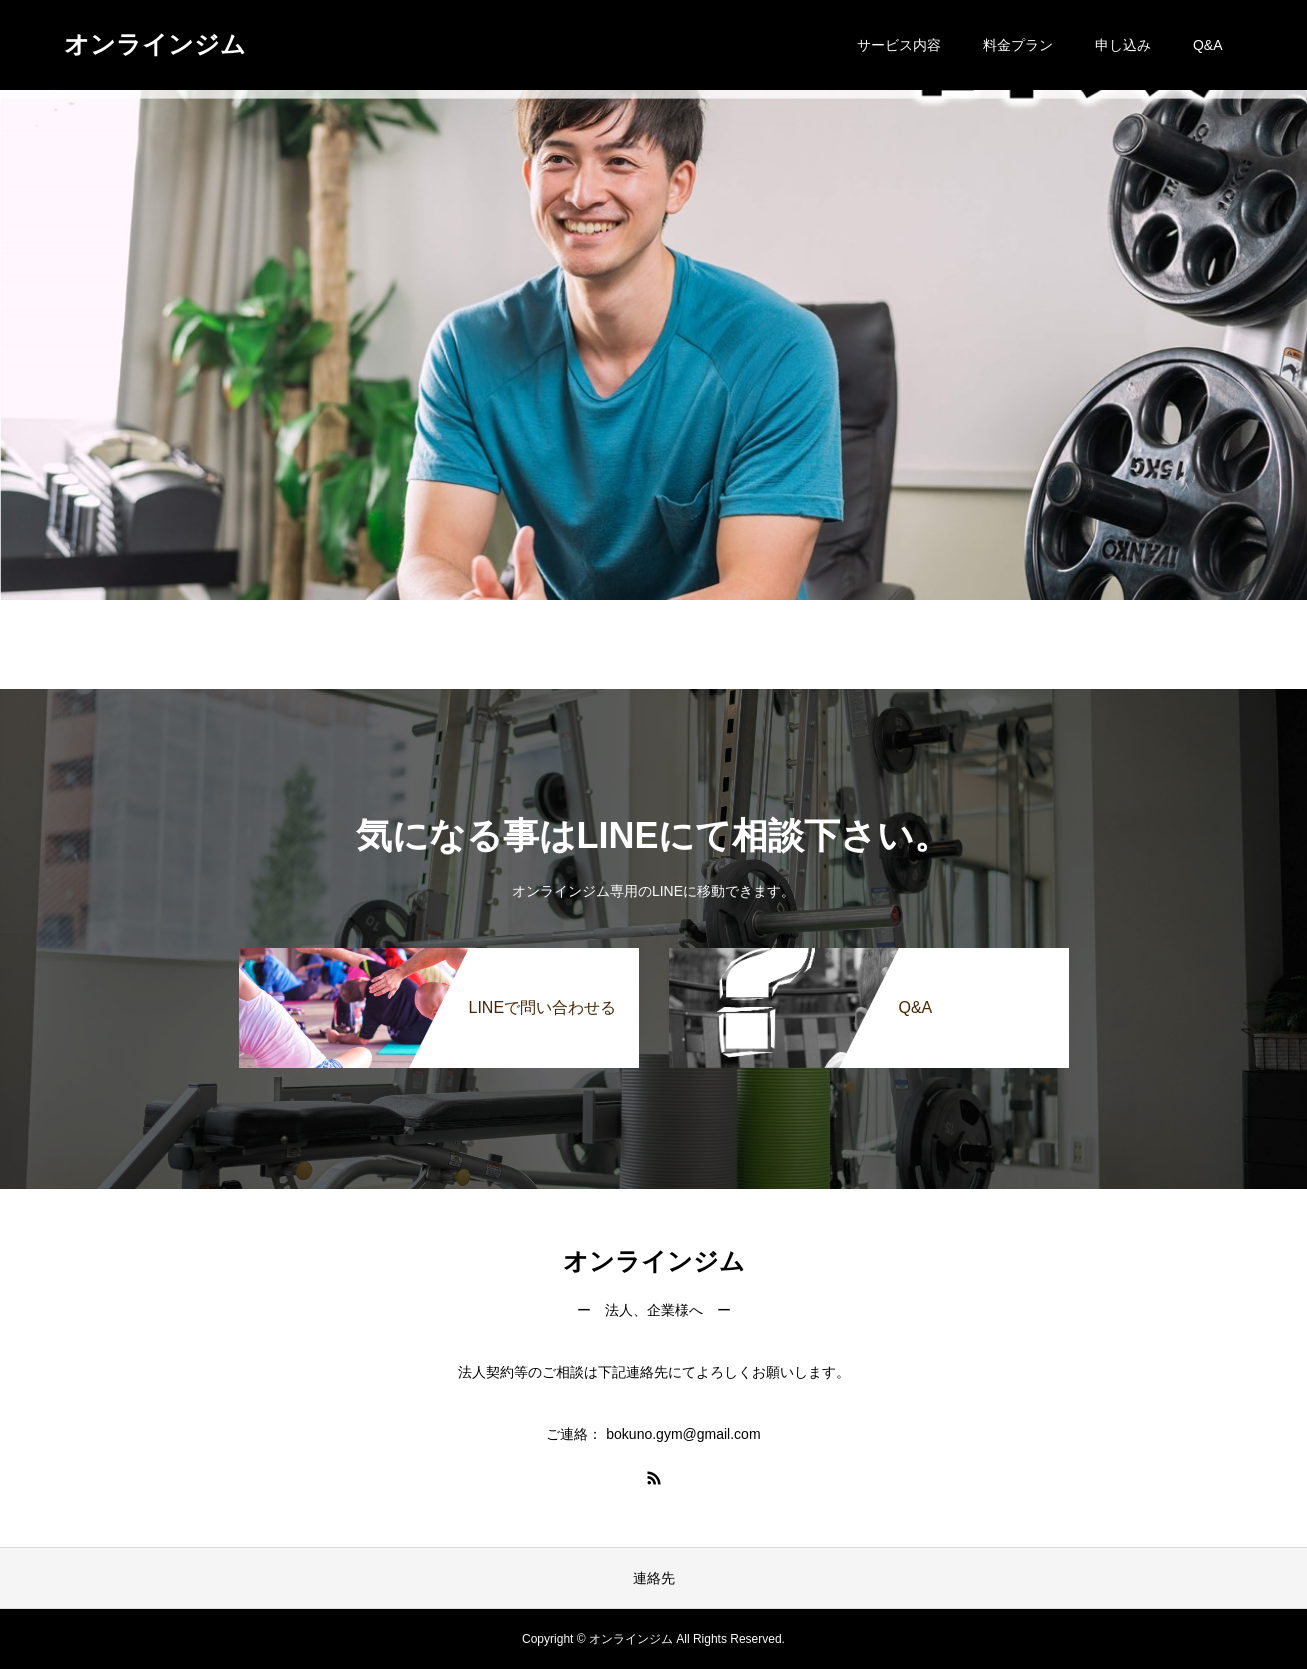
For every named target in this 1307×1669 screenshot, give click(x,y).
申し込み (1123, 45)
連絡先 (654, 1578)
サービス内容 (899, 45)
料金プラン (1018, 45)
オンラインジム (155, 44)
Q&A (1208, 45)
